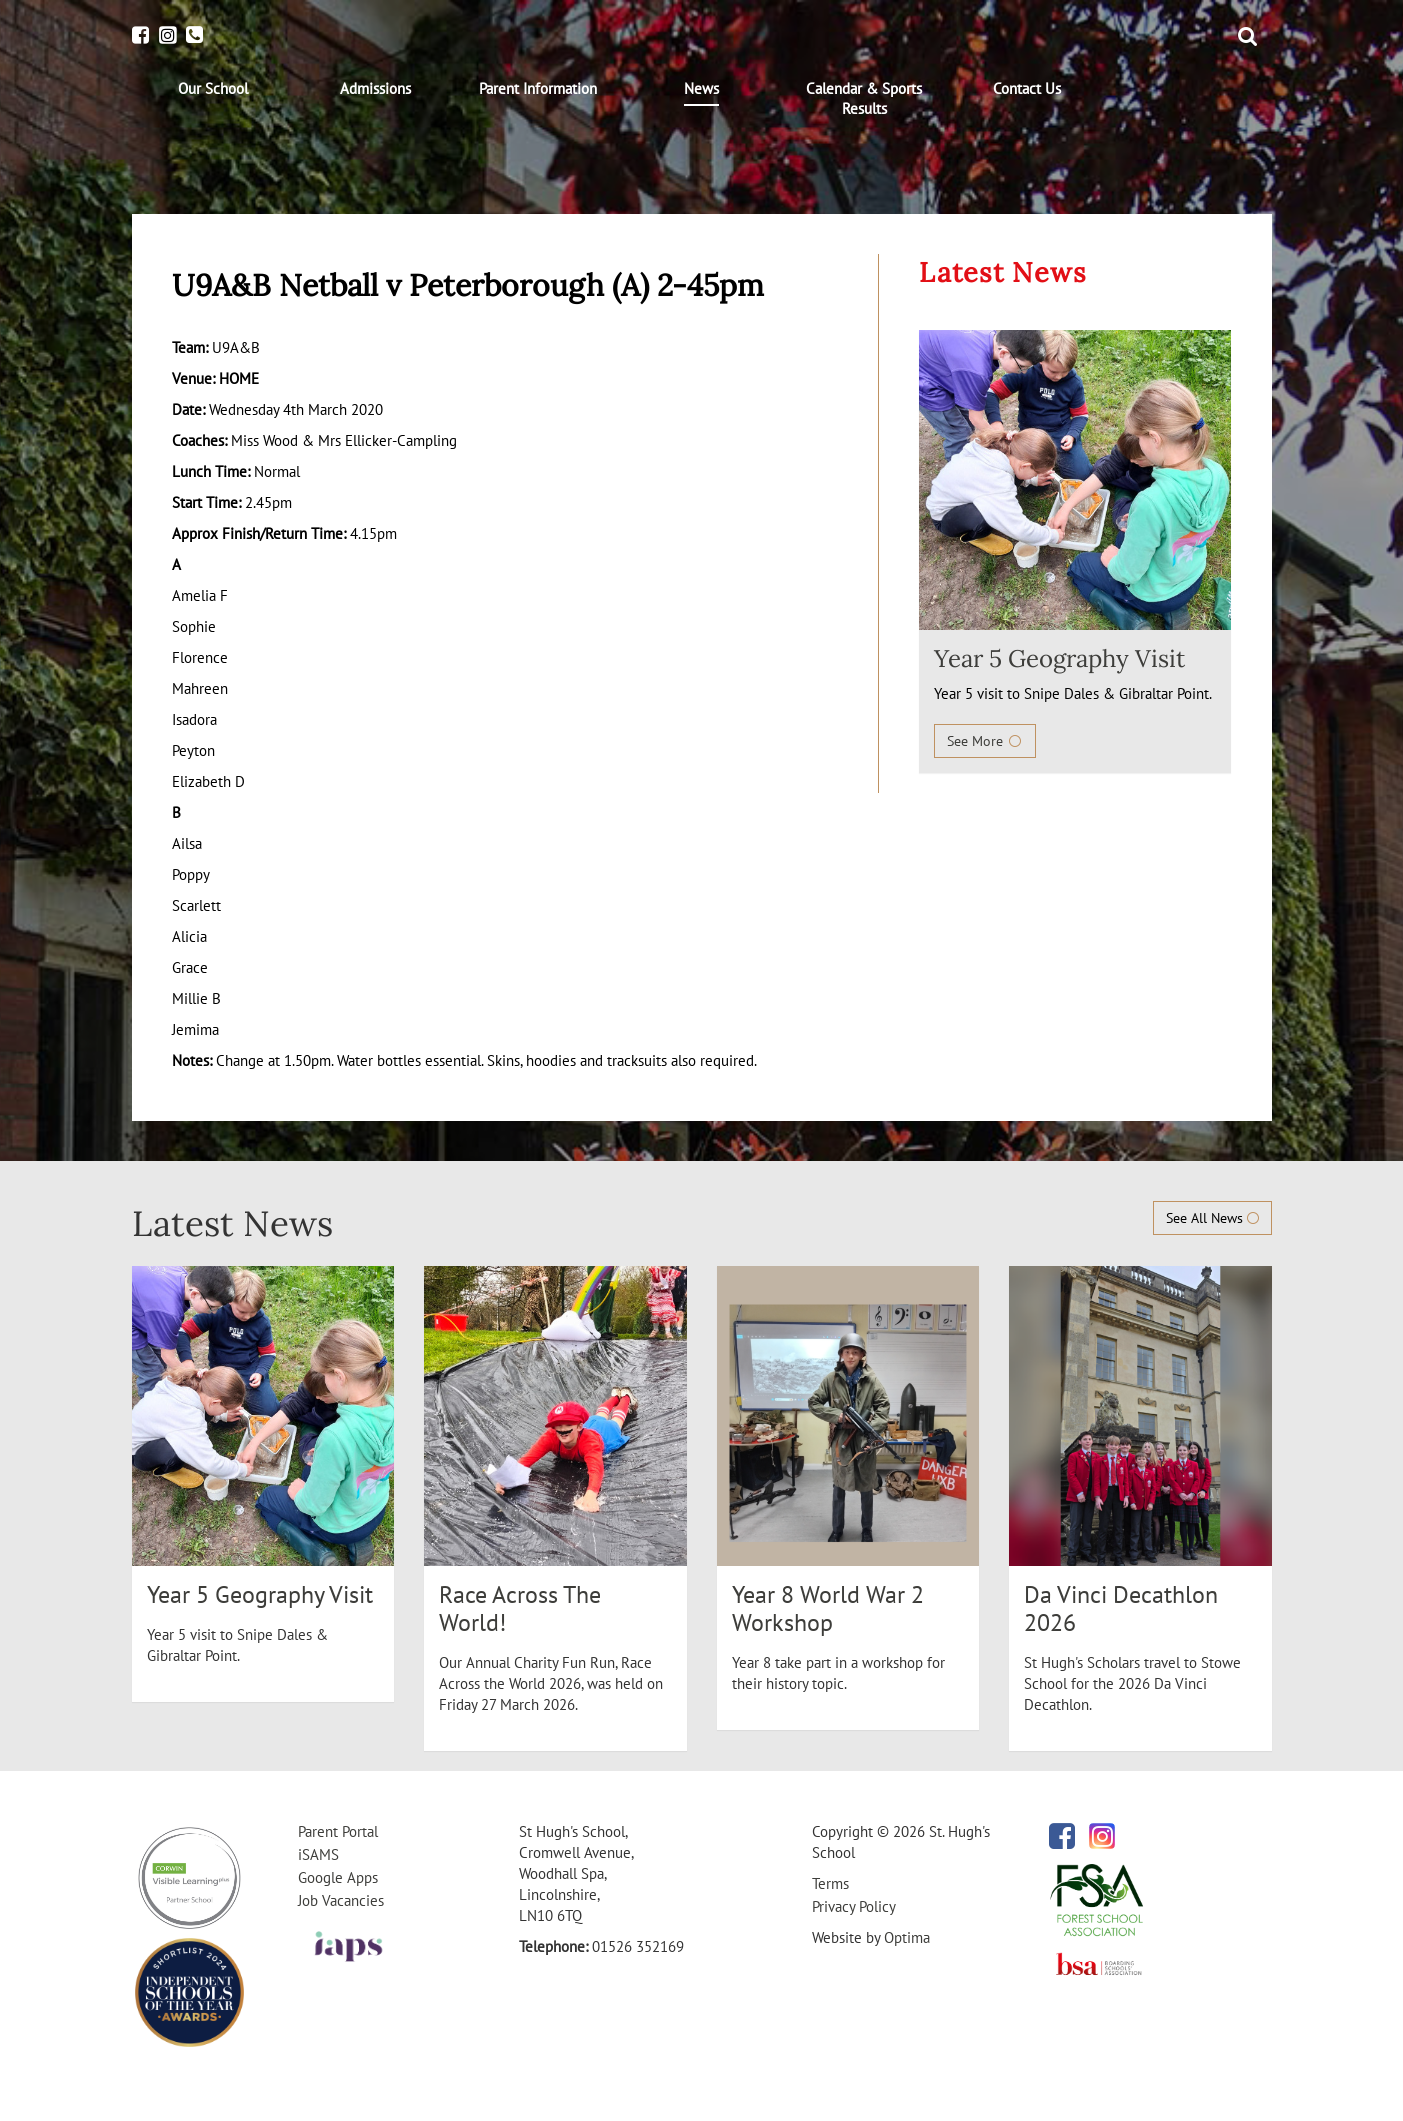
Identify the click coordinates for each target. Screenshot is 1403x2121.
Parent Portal (338, 1831)
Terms (830, 1883)
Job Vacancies (341, 1900)
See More (985, 741)
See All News (1212, 1218)
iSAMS (318, 1854)
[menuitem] (213, 89)
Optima (907, 1937)
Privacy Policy (854, 1906)
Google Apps (338, 1877)
